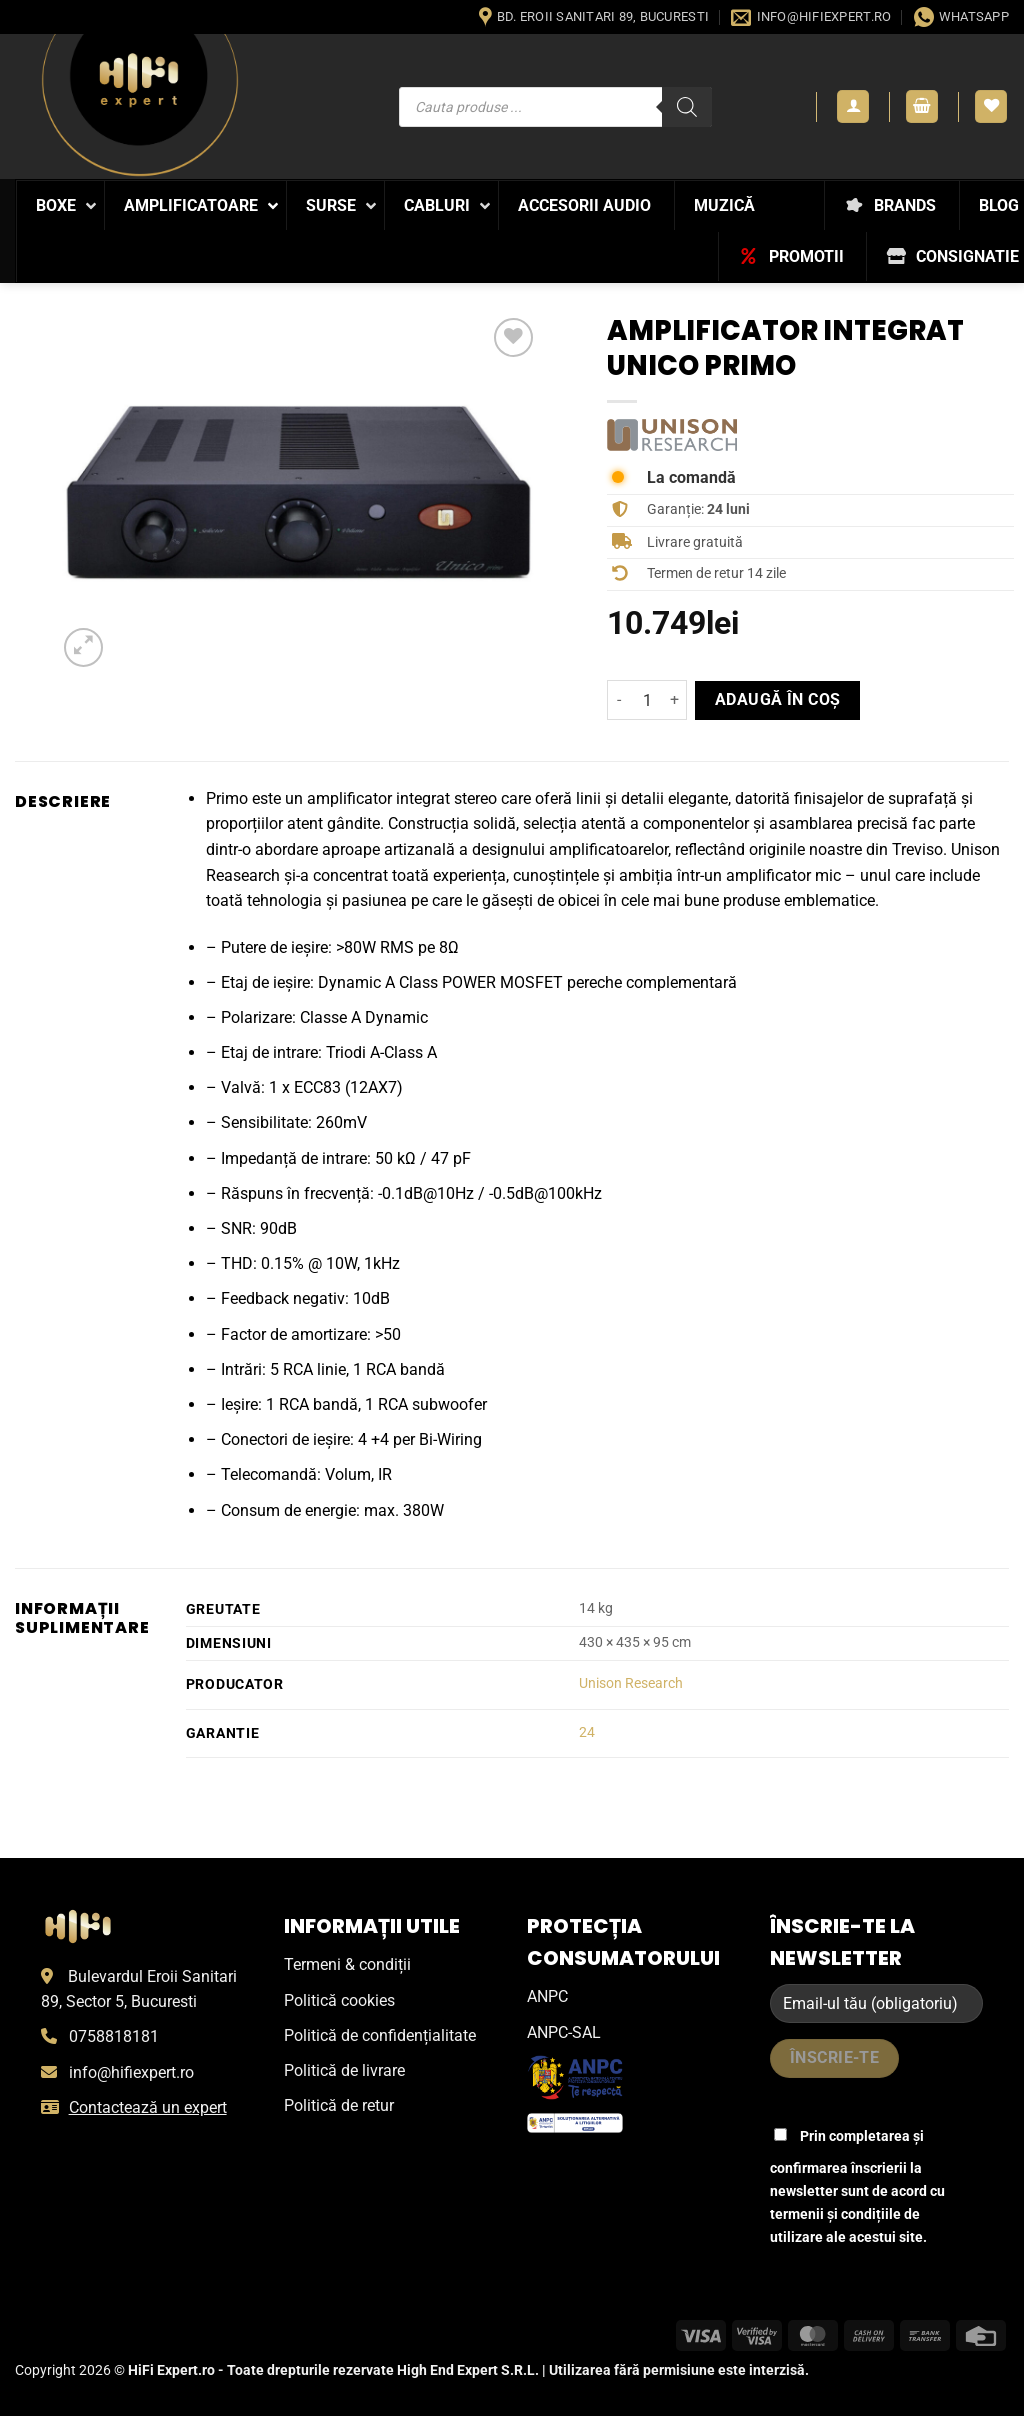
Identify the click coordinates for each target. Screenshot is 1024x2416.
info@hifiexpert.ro (131, 2072)
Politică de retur (339, 2105)
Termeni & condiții (347, 1964)
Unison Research (631, 1683)
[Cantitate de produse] (647, 700)
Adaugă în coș (778, 700)
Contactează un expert (148, 2107)
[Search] (687, 107)
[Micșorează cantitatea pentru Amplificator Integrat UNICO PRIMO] (619, 700)
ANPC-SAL (564, 2032)
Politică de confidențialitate (380, 2035)
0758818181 (114, 2036)
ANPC (547, 1996)
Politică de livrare (344, 2070)
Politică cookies (339, 2000)
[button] (853, 106)
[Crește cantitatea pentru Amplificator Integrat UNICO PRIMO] (675, 700)
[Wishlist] (991, 106)
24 (587, 1732)
